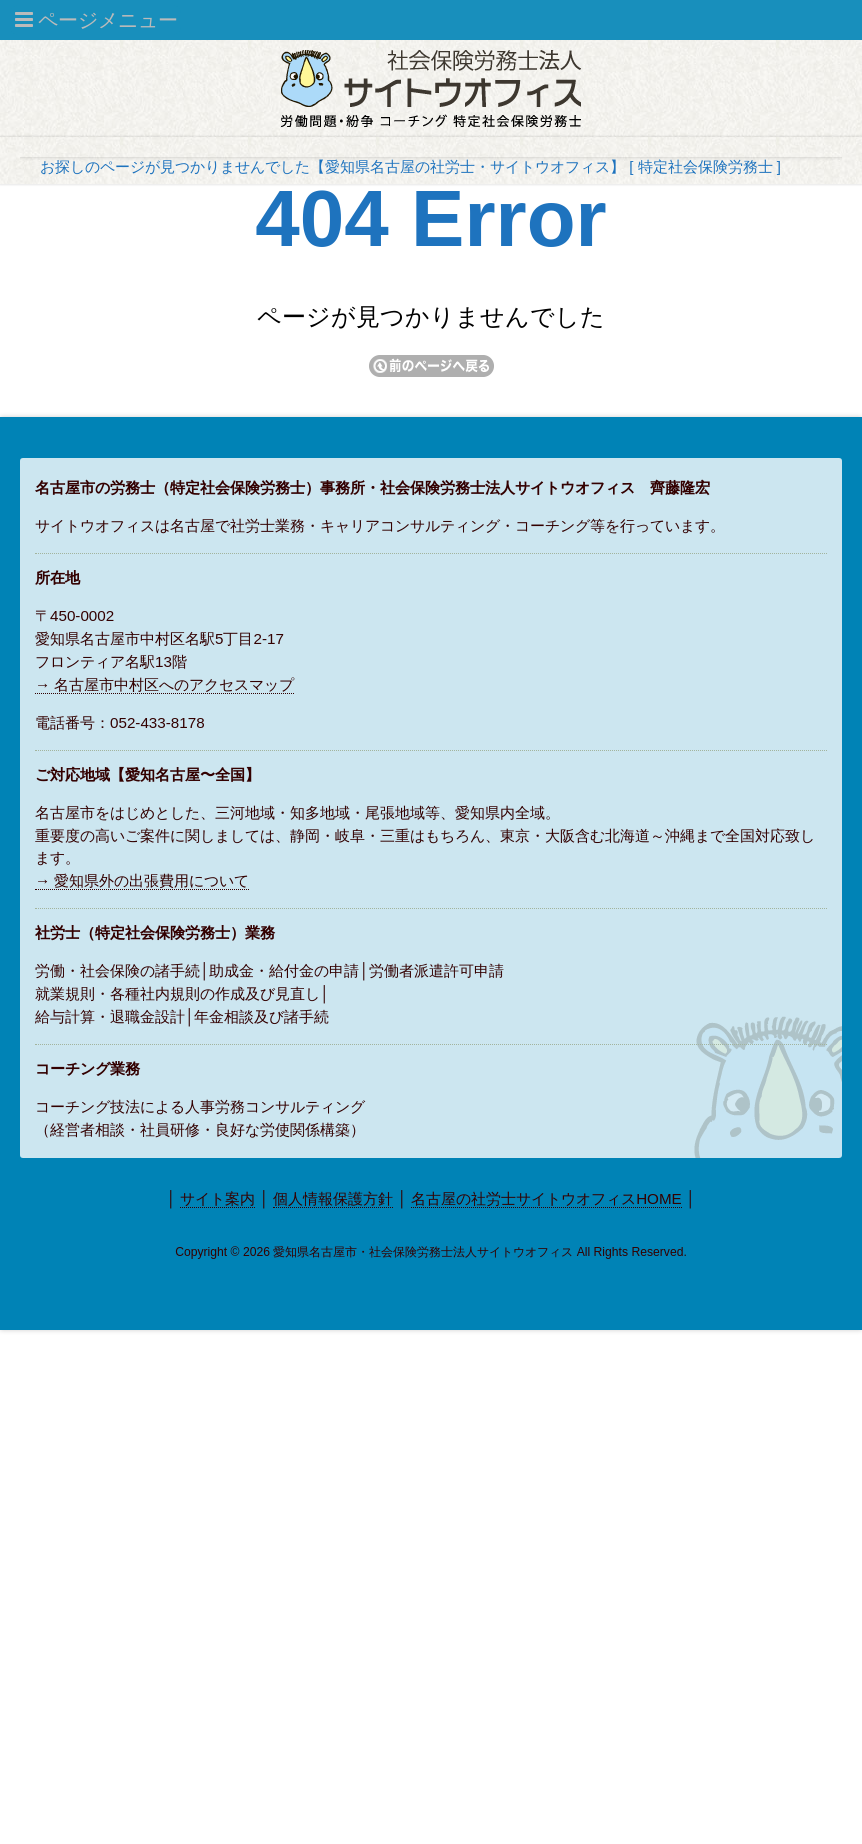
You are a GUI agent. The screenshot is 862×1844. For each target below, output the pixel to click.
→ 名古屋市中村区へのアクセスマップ (164, 684)
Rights (611, 1252)
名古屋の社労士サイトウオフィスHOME (546, 1198)
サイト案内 (217, 1198)
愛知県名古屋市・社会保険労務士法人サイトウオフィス (423, 1252)
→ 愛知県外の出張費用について (142, 880)
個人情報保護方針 (333, 1198)
